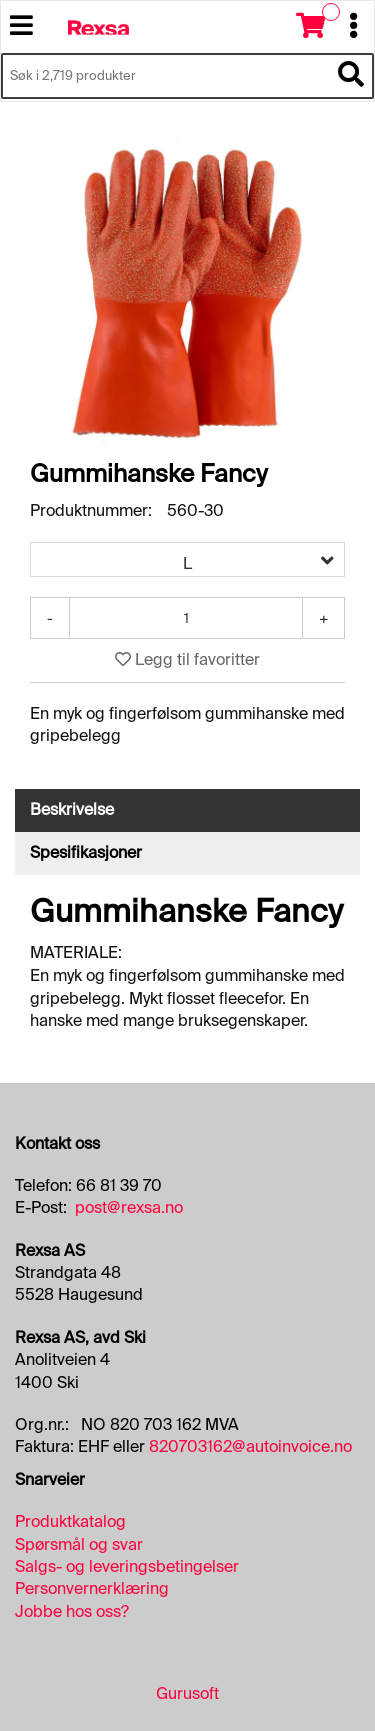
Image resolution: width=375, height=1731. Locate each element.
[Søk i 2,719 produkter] (165, 76)
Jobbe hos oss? (72, 1611)
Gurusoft (187, 1693)
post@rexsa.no (129, 1207)
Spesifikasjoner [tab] (86, 852)
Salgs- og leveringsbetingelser (127, 1566)
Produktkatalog (70, 1521)
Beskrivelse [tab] (72, 809)
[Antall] (186, 618)
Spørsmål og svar (79, 1544)
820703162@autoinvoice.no (250, 1446)
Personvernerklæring (92, 1588)
